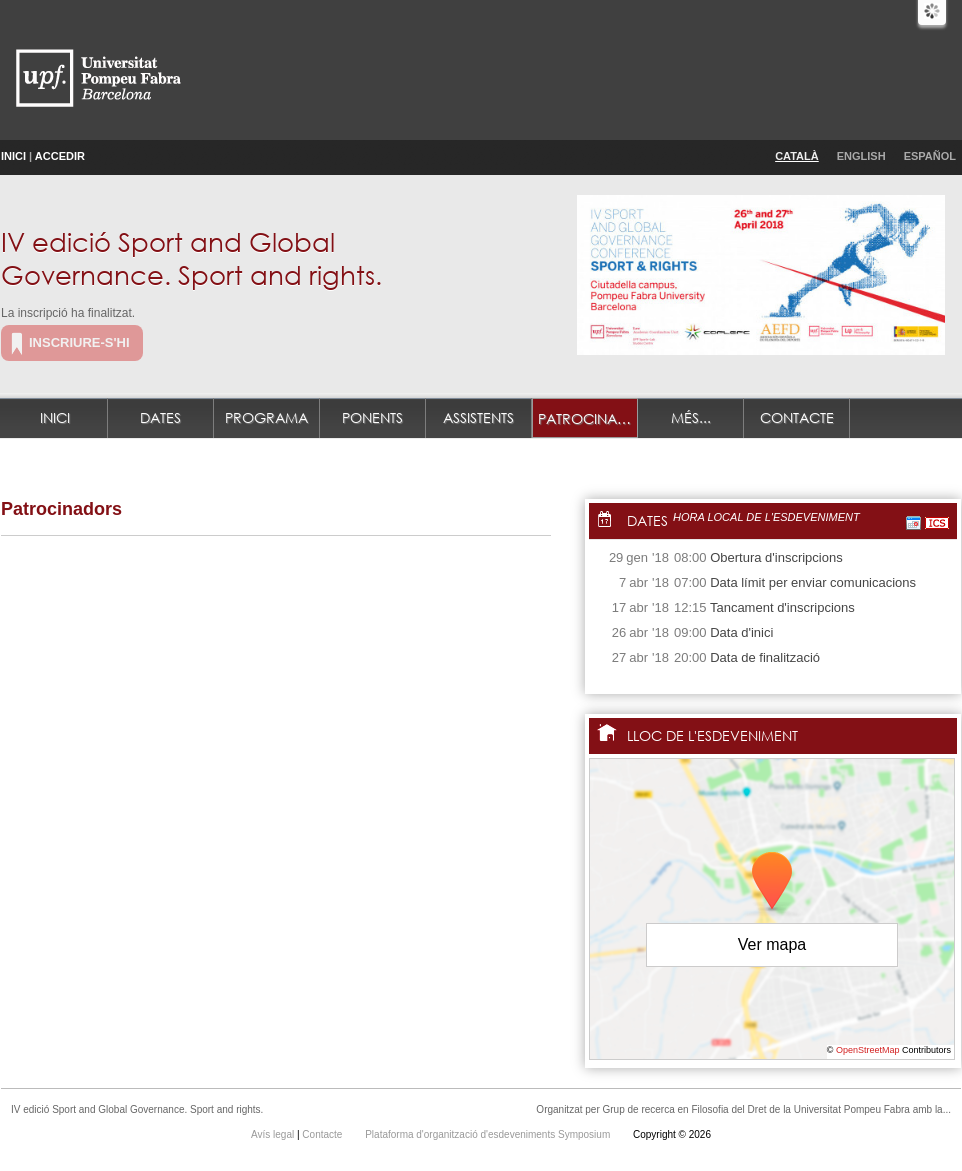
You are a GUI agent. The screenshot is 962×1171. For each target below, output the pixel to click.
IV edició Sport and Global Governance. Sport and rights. (191, 257)
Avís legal (274, 1134)
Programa (266, 417)
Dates (160, 417)
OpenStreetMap (868, 1050)
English (861, 156)
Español (930, 156)
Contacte (797, 417)
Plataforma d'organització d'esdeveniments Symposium (489, 1134)
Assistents (478, 417)
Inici (13, 156)
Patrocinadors (588, 418)
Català (797, 156)
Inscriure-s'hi (79, 342)
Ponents (372, 417)
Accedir (60, 156)
